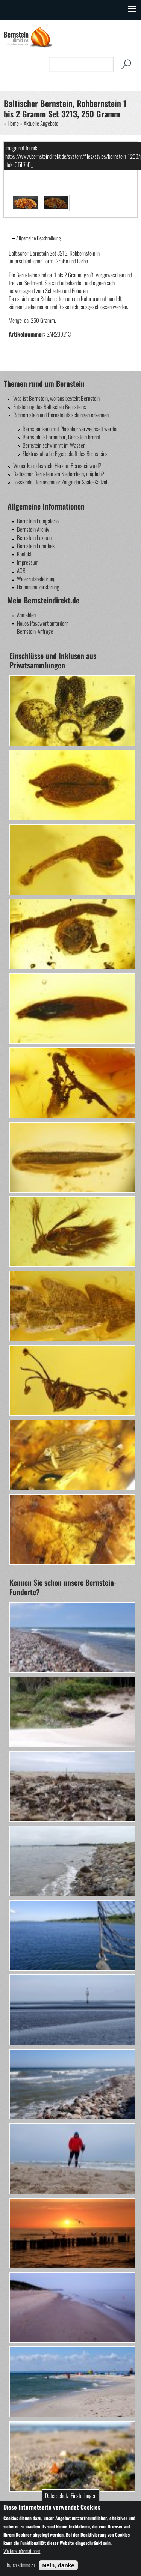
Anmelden (26, 615)
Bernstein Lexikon (34, 537)
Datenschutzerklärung (38, 587)
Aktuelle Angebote (41, 123)
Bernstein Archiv (33, 529)
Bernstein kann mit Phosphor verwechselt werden (70, 428)
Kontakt (24, 554)
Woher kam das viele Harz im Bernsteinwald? (57, 465)
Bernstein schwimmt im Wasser (54, 445)
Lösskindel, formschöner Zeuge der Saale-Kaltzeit (61, 482)
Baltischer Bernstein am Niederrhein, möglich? (58, 473)
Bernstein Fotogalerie (38, 521)
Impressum (28, 562)
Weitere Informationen (21, 2551)
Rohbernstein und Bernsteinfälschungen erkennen (61, 415)
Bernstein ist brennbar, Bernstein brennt (61, 437)
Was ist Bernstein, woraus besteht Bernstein (56, 398)
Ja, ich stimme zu (20, 2564)
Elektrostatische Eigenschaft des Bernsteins (65, 453)
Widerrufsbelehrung (36, 578)
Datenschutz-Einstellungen (70, 2495)
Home (13, 123)
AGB (21, 570)
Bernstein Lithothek (36, 545)
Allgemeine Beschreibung (38, 238)
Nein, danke (58, 2565)
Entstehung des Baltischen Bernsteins (49, 406)
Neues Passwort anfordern (42, 623)
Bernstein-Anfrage (35, 631)
